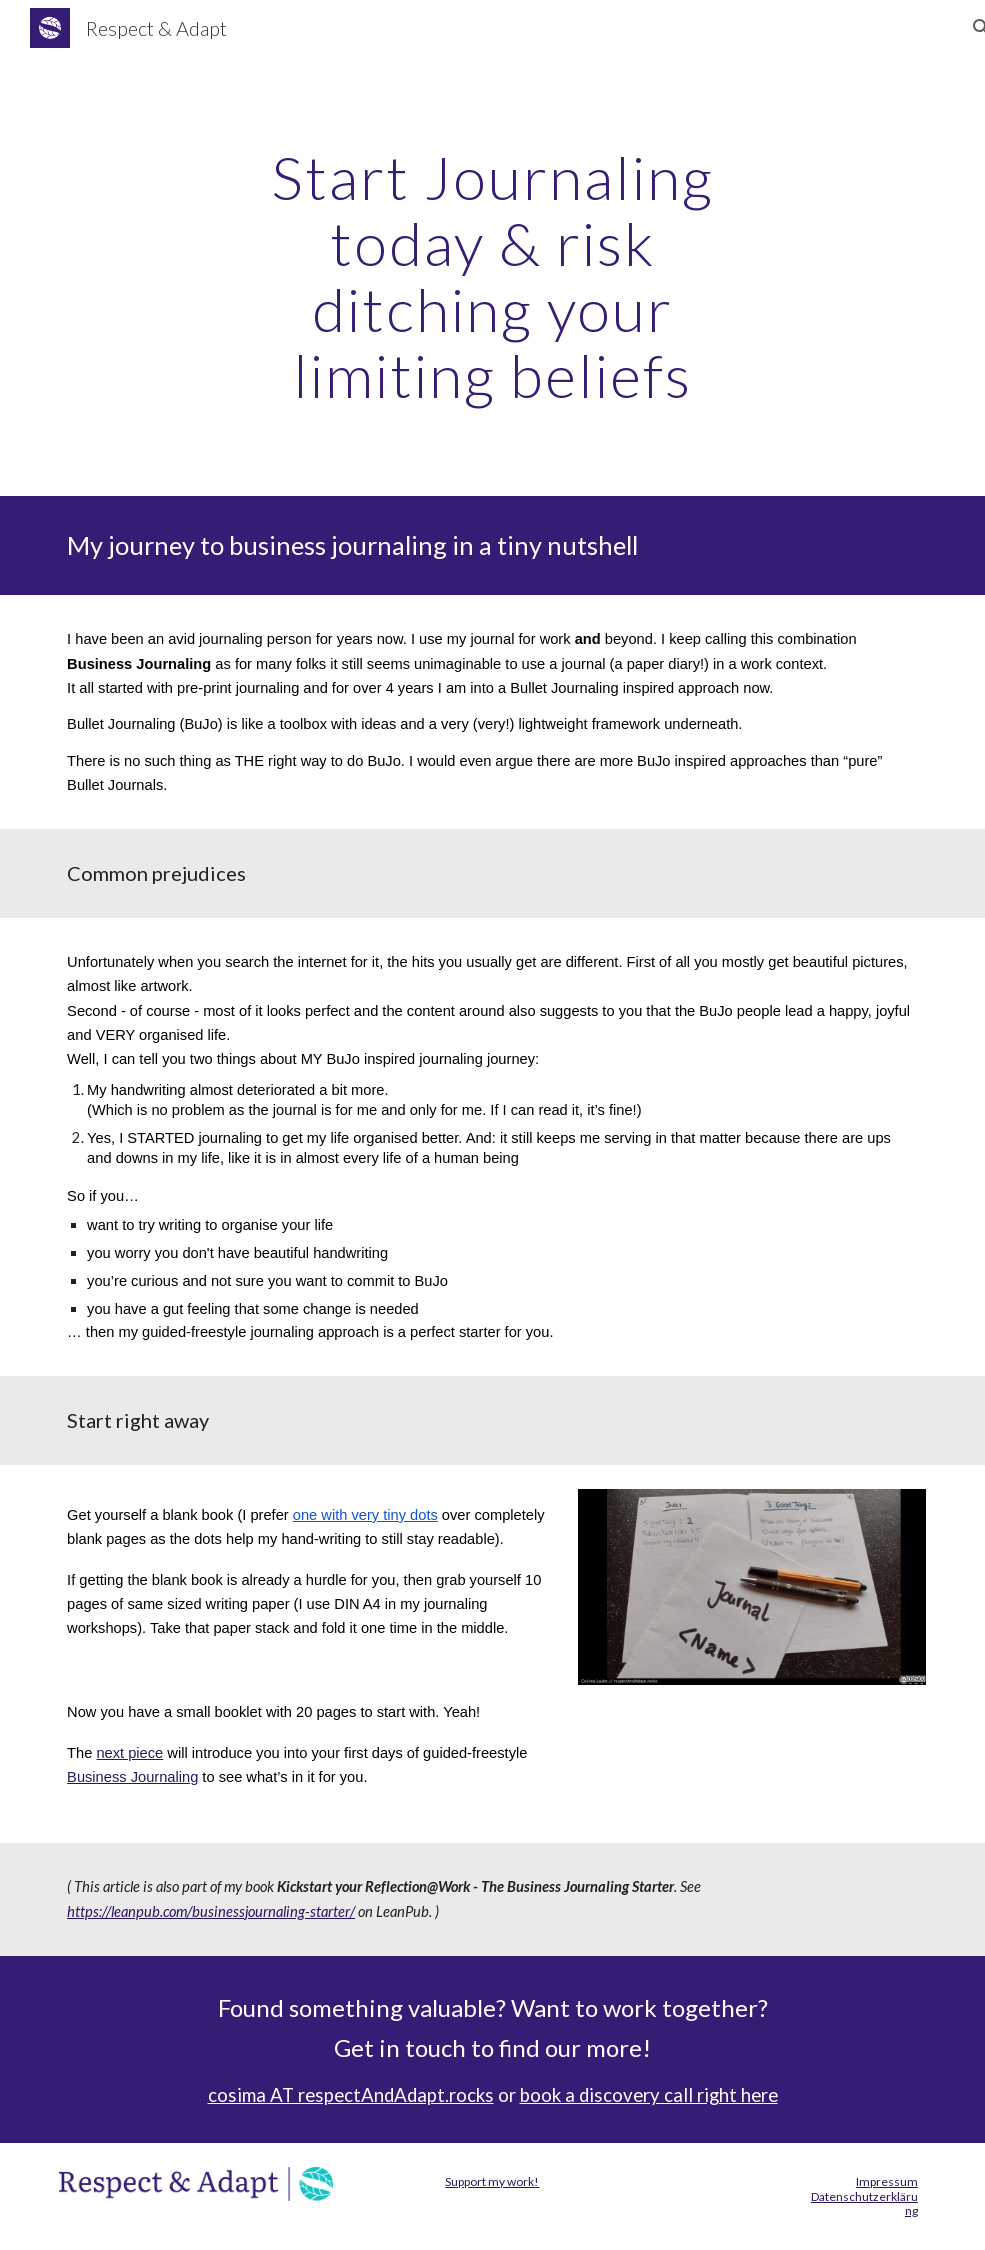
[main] (492, 276)
